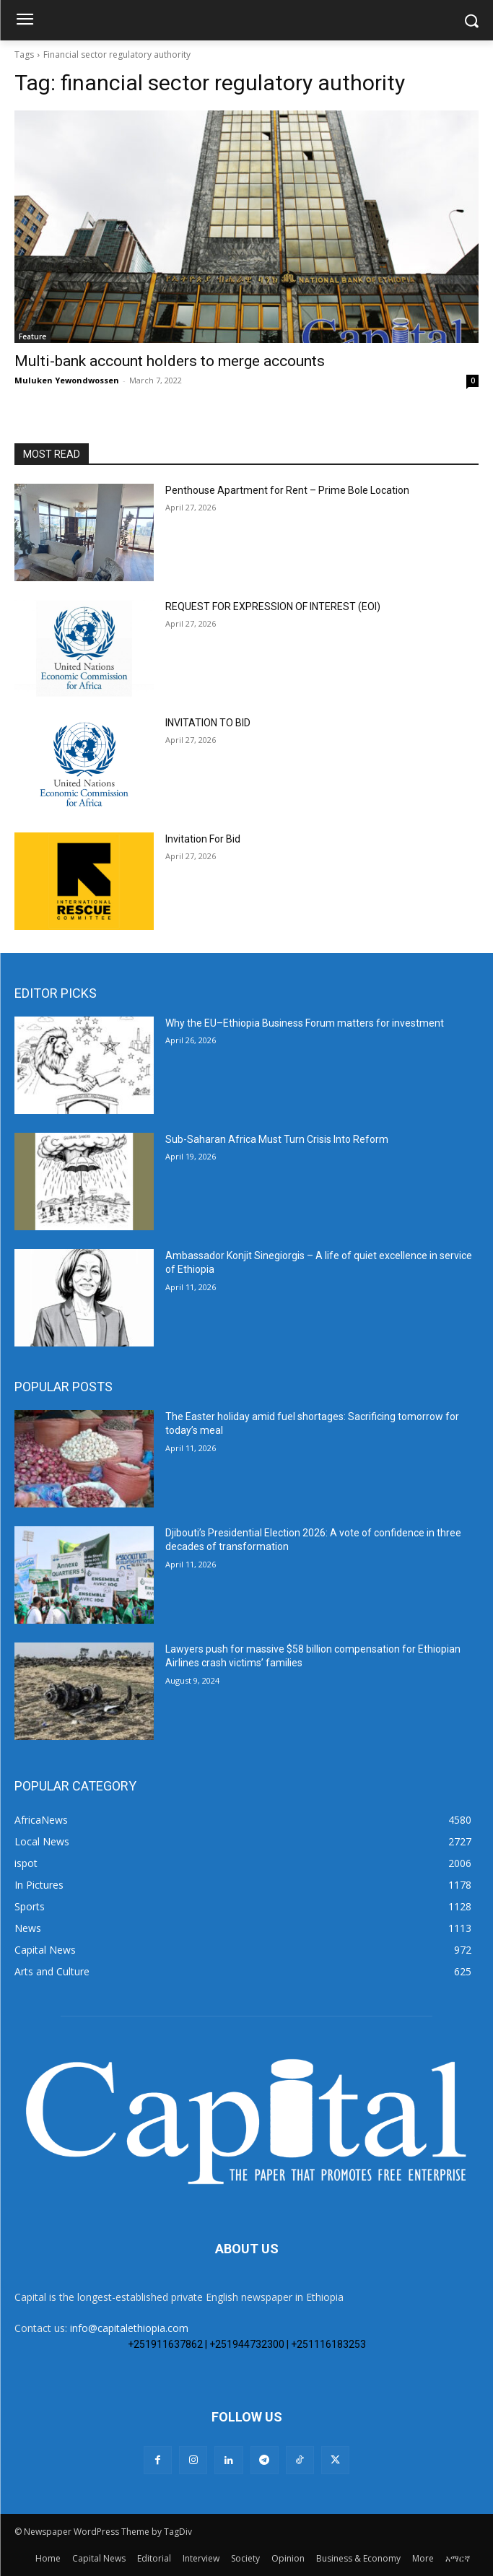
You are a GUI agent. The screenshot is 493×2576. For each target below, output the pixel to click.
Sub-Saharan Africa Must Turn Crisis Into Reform (276, 1139)
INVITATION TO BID (207, 722)
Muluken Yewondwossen (66, 380)
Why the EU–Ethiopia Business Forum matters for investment (304, 1023)
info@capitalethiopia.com (129, 2328)
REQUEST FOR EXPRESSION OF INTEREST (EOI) (272, 606)
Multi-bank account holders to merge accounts (169, 361)
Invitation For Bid (202, 839)
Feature (32, 336)
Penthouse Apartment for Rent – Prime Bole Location (287, 490)
